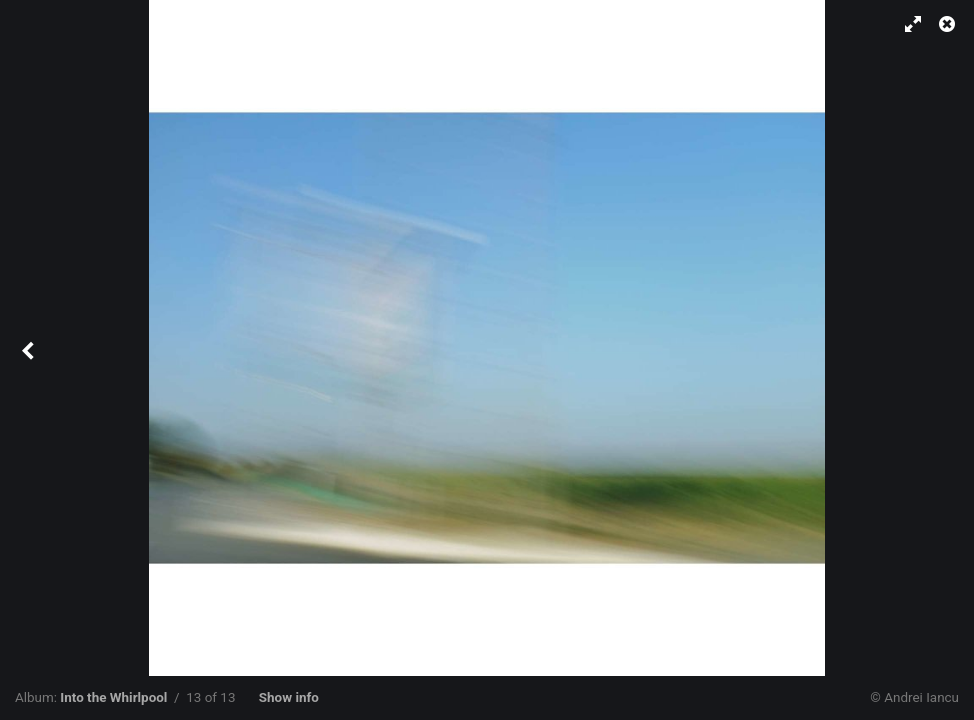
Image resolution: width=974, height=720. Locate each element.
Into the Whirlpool (113, 697)
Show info (289, 697)
